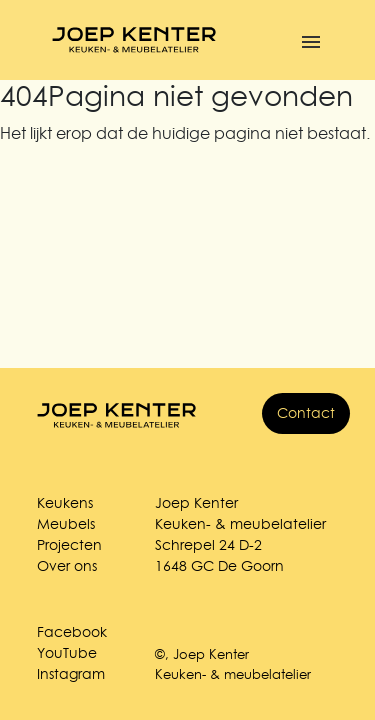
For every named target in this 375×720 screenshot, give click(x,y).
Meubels (66, 524)
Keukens (65, 503)
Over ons (67, 566)
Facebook (72, 632)
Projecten (69, 545)
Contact (306, 413)
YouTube (67, 653)
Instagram (71, 674)
